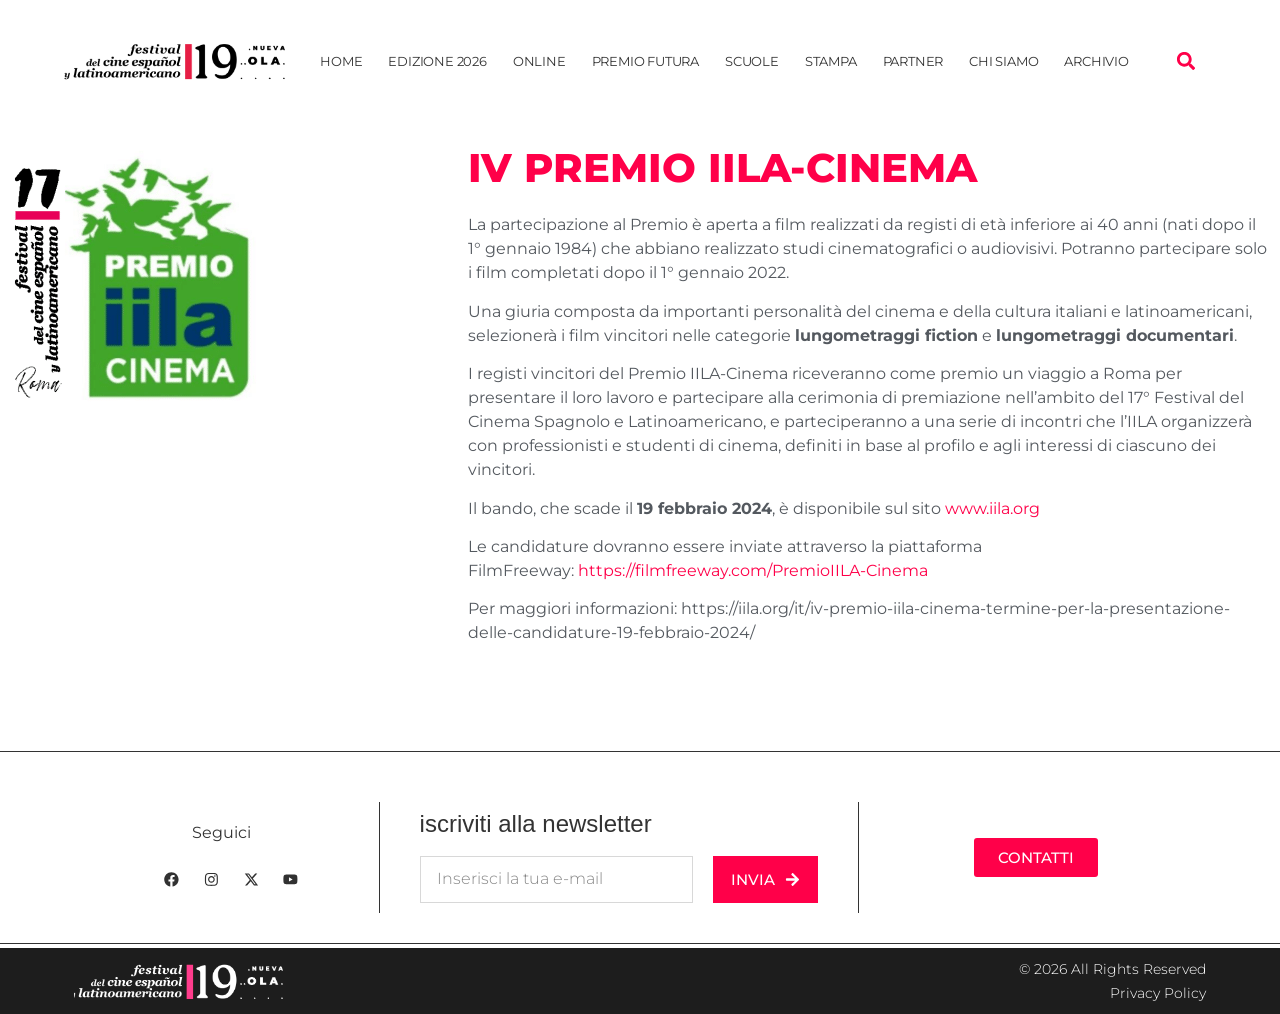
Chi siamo (1003, 61)
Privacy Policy (1158, 993)
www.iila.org (992, 508)
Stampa (831, 61)
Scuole (752, 61)
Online (539, 61)
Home (341, 61)
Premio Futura (645, 61)
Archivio (1096, 61)
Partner (913, 61)
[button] (1185, 61)
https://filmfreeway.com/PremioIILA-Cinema (753, 570)
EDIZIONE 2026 (437, 61)
